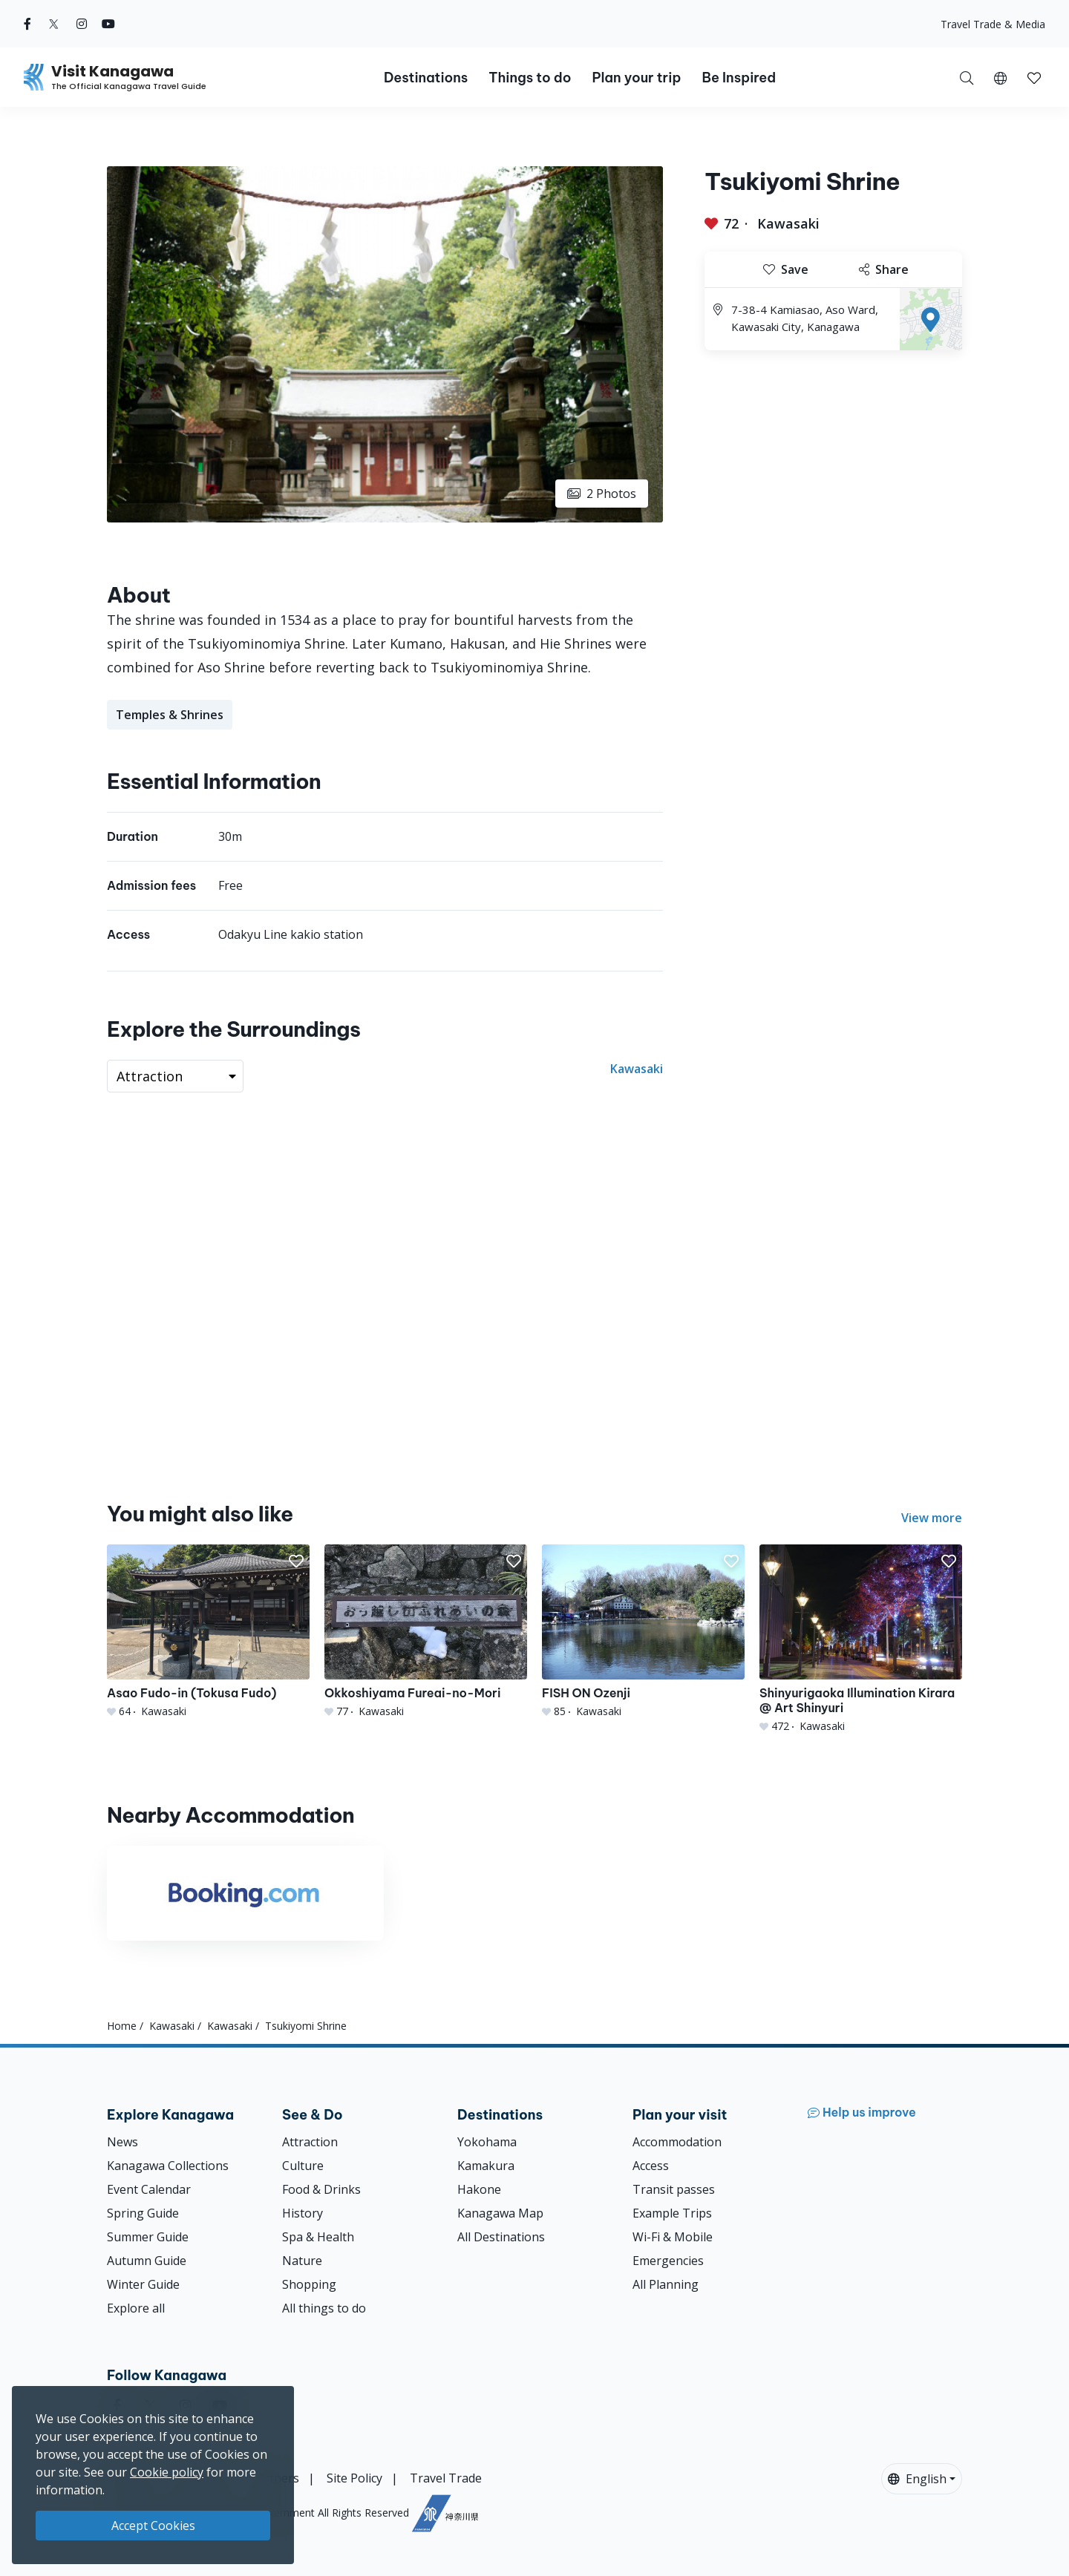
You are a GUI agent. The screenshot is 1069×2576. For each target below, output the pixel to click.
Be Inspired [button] (739, 77)
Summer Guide (148, 2237)
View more (931, 1518)
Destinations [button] (426, 77)
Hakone (479, 2189)
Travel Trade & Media (993, 24)
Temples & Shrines (169, 715)
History (302, 2213)
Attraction (310, 2142)
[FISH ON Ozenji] (643, 1631)
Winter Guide (143, 2284)
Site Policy (354, 2478)
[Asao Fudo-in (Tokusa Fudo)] (208, 1631)
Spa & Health (318, 2237)
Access (650, 2165)
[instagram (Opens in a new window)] (81, 24)
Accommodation (677, 2142)
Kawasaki (788, 223)
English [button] (917, 2479)
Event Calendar (149, 2189)
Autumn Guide (146, 2260)
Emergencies (668, 2260)
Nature (302, 2260)
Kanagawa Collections (168, 2165)
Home (122, 2026)
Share (884, 269)
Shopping (309, 2284)
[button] (1000, 77)
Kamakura (485, 2165)
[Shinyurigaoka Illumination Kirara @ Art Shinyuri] (860, 1639)
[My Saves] (1034, 77)
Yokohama (487, 2142)
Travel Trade (446, 2478)
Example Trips (672, 2213)
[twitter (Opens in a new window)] (53, 24)
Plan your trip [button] (636, 77)
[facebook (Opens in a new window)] (27, 24)
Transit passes (673, 2189)
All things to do (324, 2308)
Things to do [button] (529, 77)
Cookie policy (166, 2472)
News (122, 2142)
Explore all (136, 2308)
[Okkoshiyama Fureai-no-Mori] (425, 1631)
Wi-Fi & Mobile (672, 2237)
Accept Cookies (153, 2525)
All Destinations (501, 2237)
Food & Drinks (321, 2189)
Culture (303, 2165)
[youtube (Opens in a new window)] (108, 24)
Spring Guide (143, 2213)
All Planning (665, 2284)
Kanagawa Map (500, 2213)
